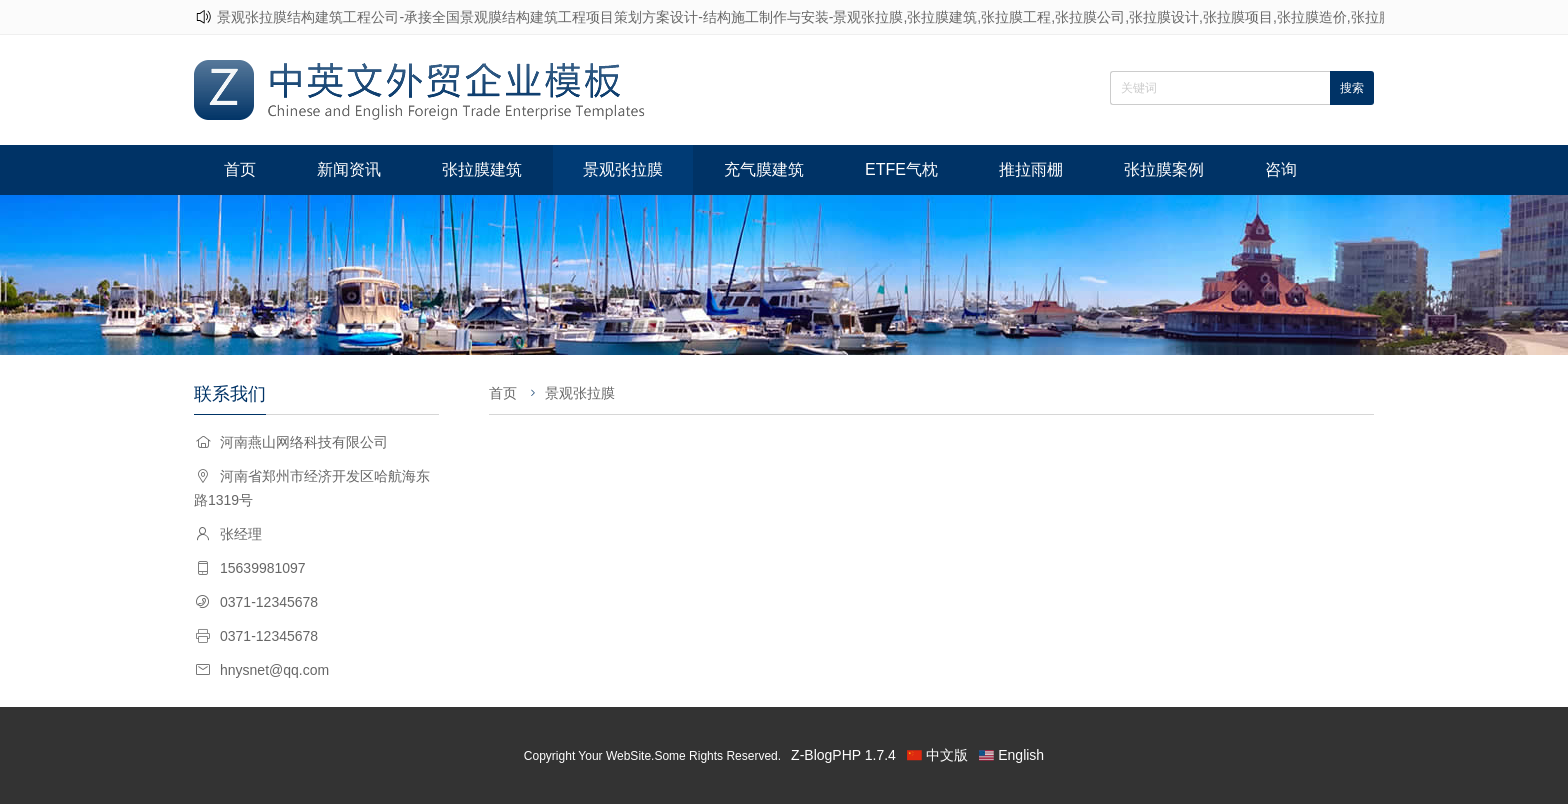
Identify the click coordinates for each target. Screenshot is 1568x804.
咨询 (1281, 169)
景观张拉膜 (623, 169)
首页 (240, 169)
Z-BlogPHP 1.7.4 (843, 755)
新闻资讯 (349, 169)
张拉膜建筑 (482, 169)
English (1021, 755)
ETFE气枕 (901, 169)
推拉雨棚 (1031, 169)
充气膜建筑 (764, 169)
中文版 (947, 755)
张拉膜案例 (1164, 169)
